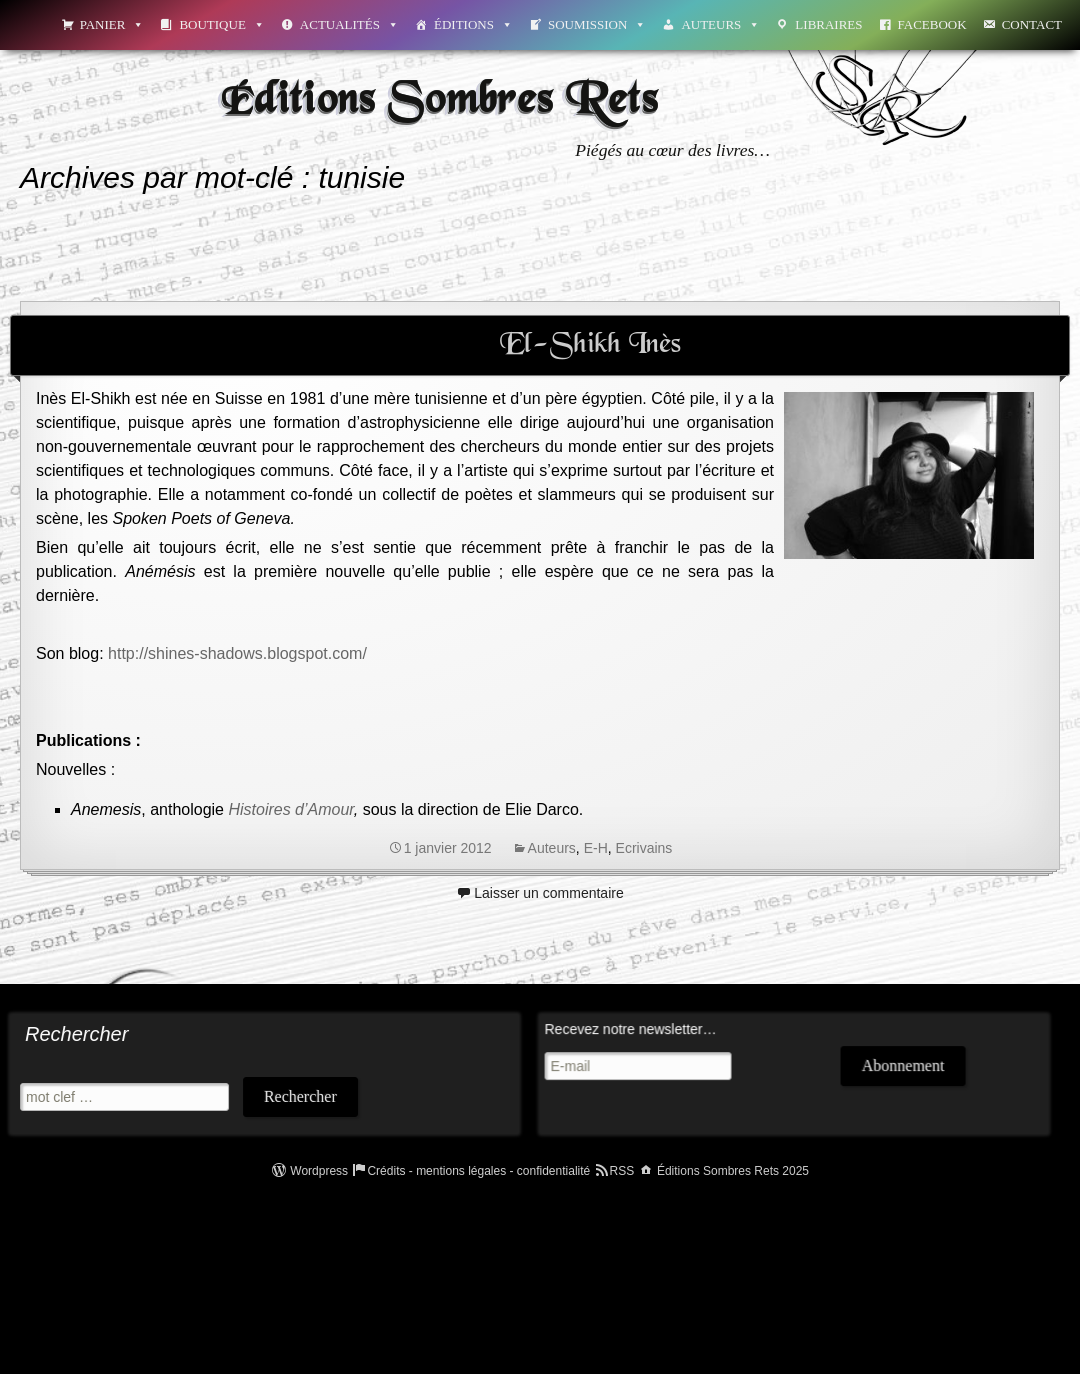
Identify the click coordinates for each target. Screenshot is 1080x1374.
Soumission (597, 24)
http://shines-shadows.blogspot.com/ (237, 653)
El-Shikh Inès (590, 345)
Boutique (221, 24)
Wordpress (319, 1171)
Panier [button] (112, 24)
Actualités (349, 24)
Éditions (473, 24)
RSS (622, 1171)
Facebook (932, 24)
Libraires (828, 24)
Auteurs (720, 24)
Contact (1032, 24)
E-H (596, 848)
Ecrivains (644, 848)
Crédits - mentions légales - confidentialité (478, 1171)
